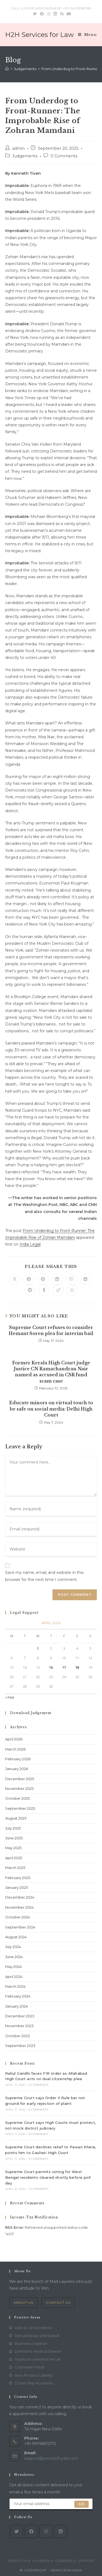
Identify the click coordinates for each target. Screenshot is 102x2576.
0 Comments (64, 156)
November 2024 (19, 1907)
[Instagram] (45, 2531)
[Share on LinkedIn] (57, 1279)
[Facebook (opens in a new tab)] (41, 13)
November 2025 (19, 1788)
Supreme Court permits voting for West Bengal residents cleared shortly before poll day (48, 2177)
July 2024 (13, 1946)
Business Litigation (31, 2343)
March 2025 (15, 1867)
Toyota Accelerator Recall (37, 2359)
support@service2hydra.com (51, 2458)
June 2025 (14, 1838)
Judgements (25, 156)
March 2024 (15, 1986)
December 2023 (19, 2016)
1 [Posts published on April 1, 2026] (38, 1648)
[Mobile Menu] (87, 34)
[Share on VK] (85, 1279)
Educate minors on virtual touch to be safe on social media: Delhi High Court (51, 1409)
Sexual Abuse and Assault (37, 2335)
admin (18, 148)
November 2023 (19, 2026)
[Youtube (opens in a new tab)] (68, 13)
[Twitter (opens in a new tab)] (34, 13)
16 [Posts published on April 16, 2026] (51, 1667)
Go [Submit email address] (81, 2504)
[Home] (7, 69)
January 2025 (16, 1887)
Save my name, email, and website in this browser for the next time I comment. (44, 1576)
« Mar (9, 1697)
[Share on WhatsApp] (72, 1290)
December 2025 (19, 1779)
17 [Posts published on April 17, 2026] (64, 1667)
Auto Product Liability (33, 2375)
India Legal (30, 1244)
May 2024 (13, 1966)
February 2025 (17, 1877)
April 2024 (13, 1976)
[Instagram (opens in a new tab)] (48, 13)
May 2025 (13, 1848)
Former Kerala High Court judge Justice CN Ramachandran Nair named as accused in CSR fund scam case (51, 1372)
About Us (23, 2302)
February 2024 (17, 1996)
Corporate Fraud (29, 2367)
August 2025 (15, 1818)
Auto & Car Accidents (33, 2327)
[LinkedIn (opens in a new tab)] (55, 13)
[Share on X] (14, 1279)
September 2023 (20, 2045)
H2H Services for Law (39, 35)
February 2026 (17, 1759)
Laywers (41, 2561)
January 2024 (16, 2006)
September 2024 (20, 1927)
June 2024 (14, 1957)
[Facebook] (31, 2531)
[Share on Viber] (71, 1279)
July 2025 (13, 1828)
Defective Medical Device (38, 2351)
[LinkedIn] (60, 2531)
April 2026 (13, 1739)
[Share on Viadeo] (58, 1290)
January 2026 (16, 1769)
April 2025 (13, 1858)
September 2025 (20, 1808)
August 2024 (16, 1937)
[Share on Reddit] (29, 1290)
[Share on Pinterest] (43, 1279)
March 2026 (15, 1749)
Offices (86, 2561)
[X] (16, 2531)
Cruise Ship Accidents (34, 2383)
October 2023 (17, 2036)
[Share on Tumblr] (44, 1290)
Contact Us (58, 2302)
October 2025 (17, 1798)
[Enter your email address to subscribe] (51, 2504)
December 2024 (19, 1897)
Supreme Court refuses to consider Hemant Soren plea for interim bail (51, 1330)
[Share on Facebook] (28, 1279)
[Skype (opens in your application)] (61, 13)
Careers (64, 2561)
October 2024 (17, 1917)
